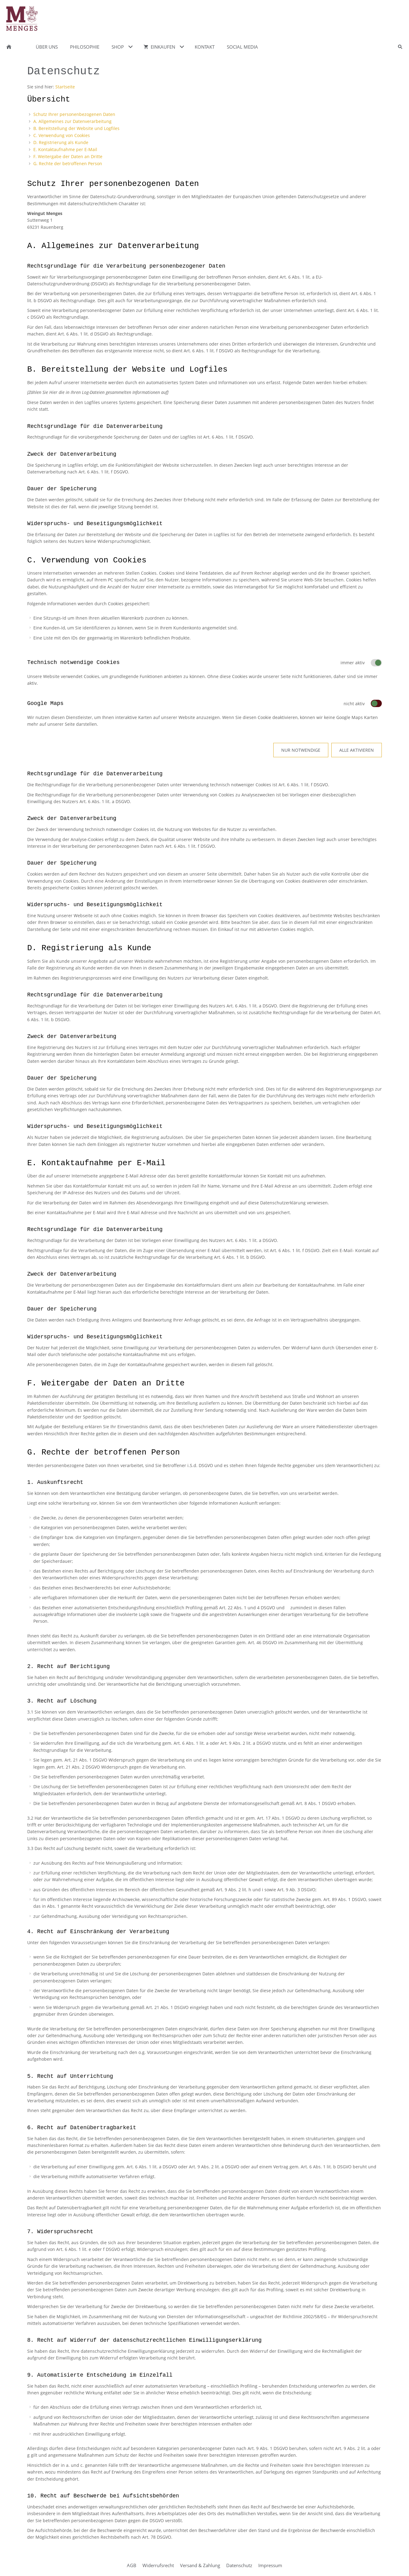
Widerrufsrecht (158, 2565)
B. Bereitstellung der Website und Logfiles (76, 128)
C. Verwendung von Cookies (61, 135)
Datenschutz (239, 2565)
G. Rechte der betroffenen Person (67, 163)
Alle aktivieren (356, 750)
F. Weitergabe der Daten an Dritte (67, 156)
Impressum (270, 2565)
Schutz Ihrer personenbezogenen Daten (74, 114)
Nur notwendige (300, 750)
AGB (131, 2565)
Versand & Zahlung (200, 2565)
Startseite (65, 87)
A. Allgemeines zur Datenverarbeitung (72, 121)
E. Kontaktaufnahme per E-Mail (65, 149)
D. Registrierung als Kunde (60, 142)
